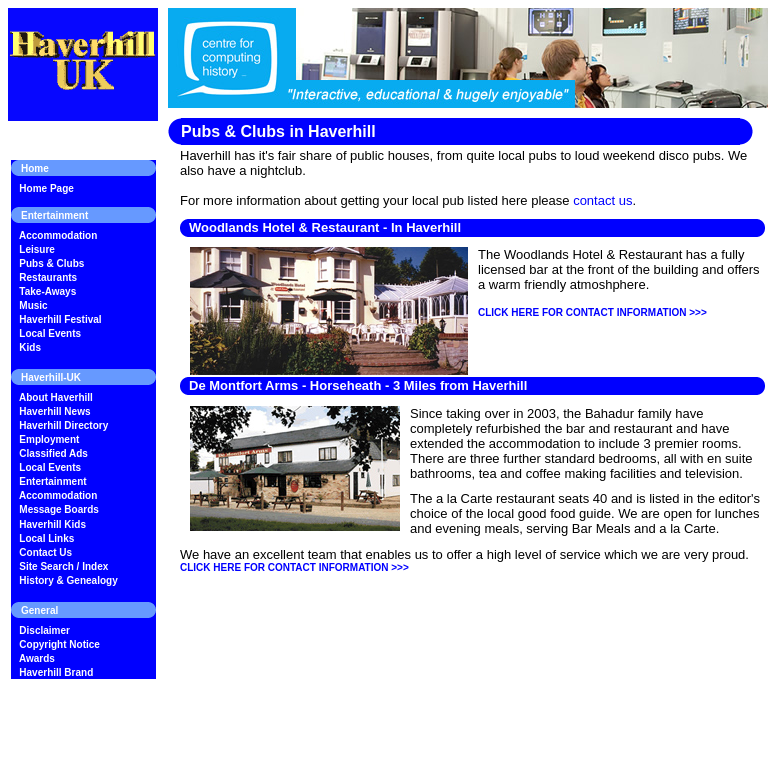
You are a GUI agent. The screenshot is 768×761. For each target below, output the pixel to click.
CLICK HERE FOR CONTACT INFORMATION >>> (592, 312)
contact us (602, 200)
